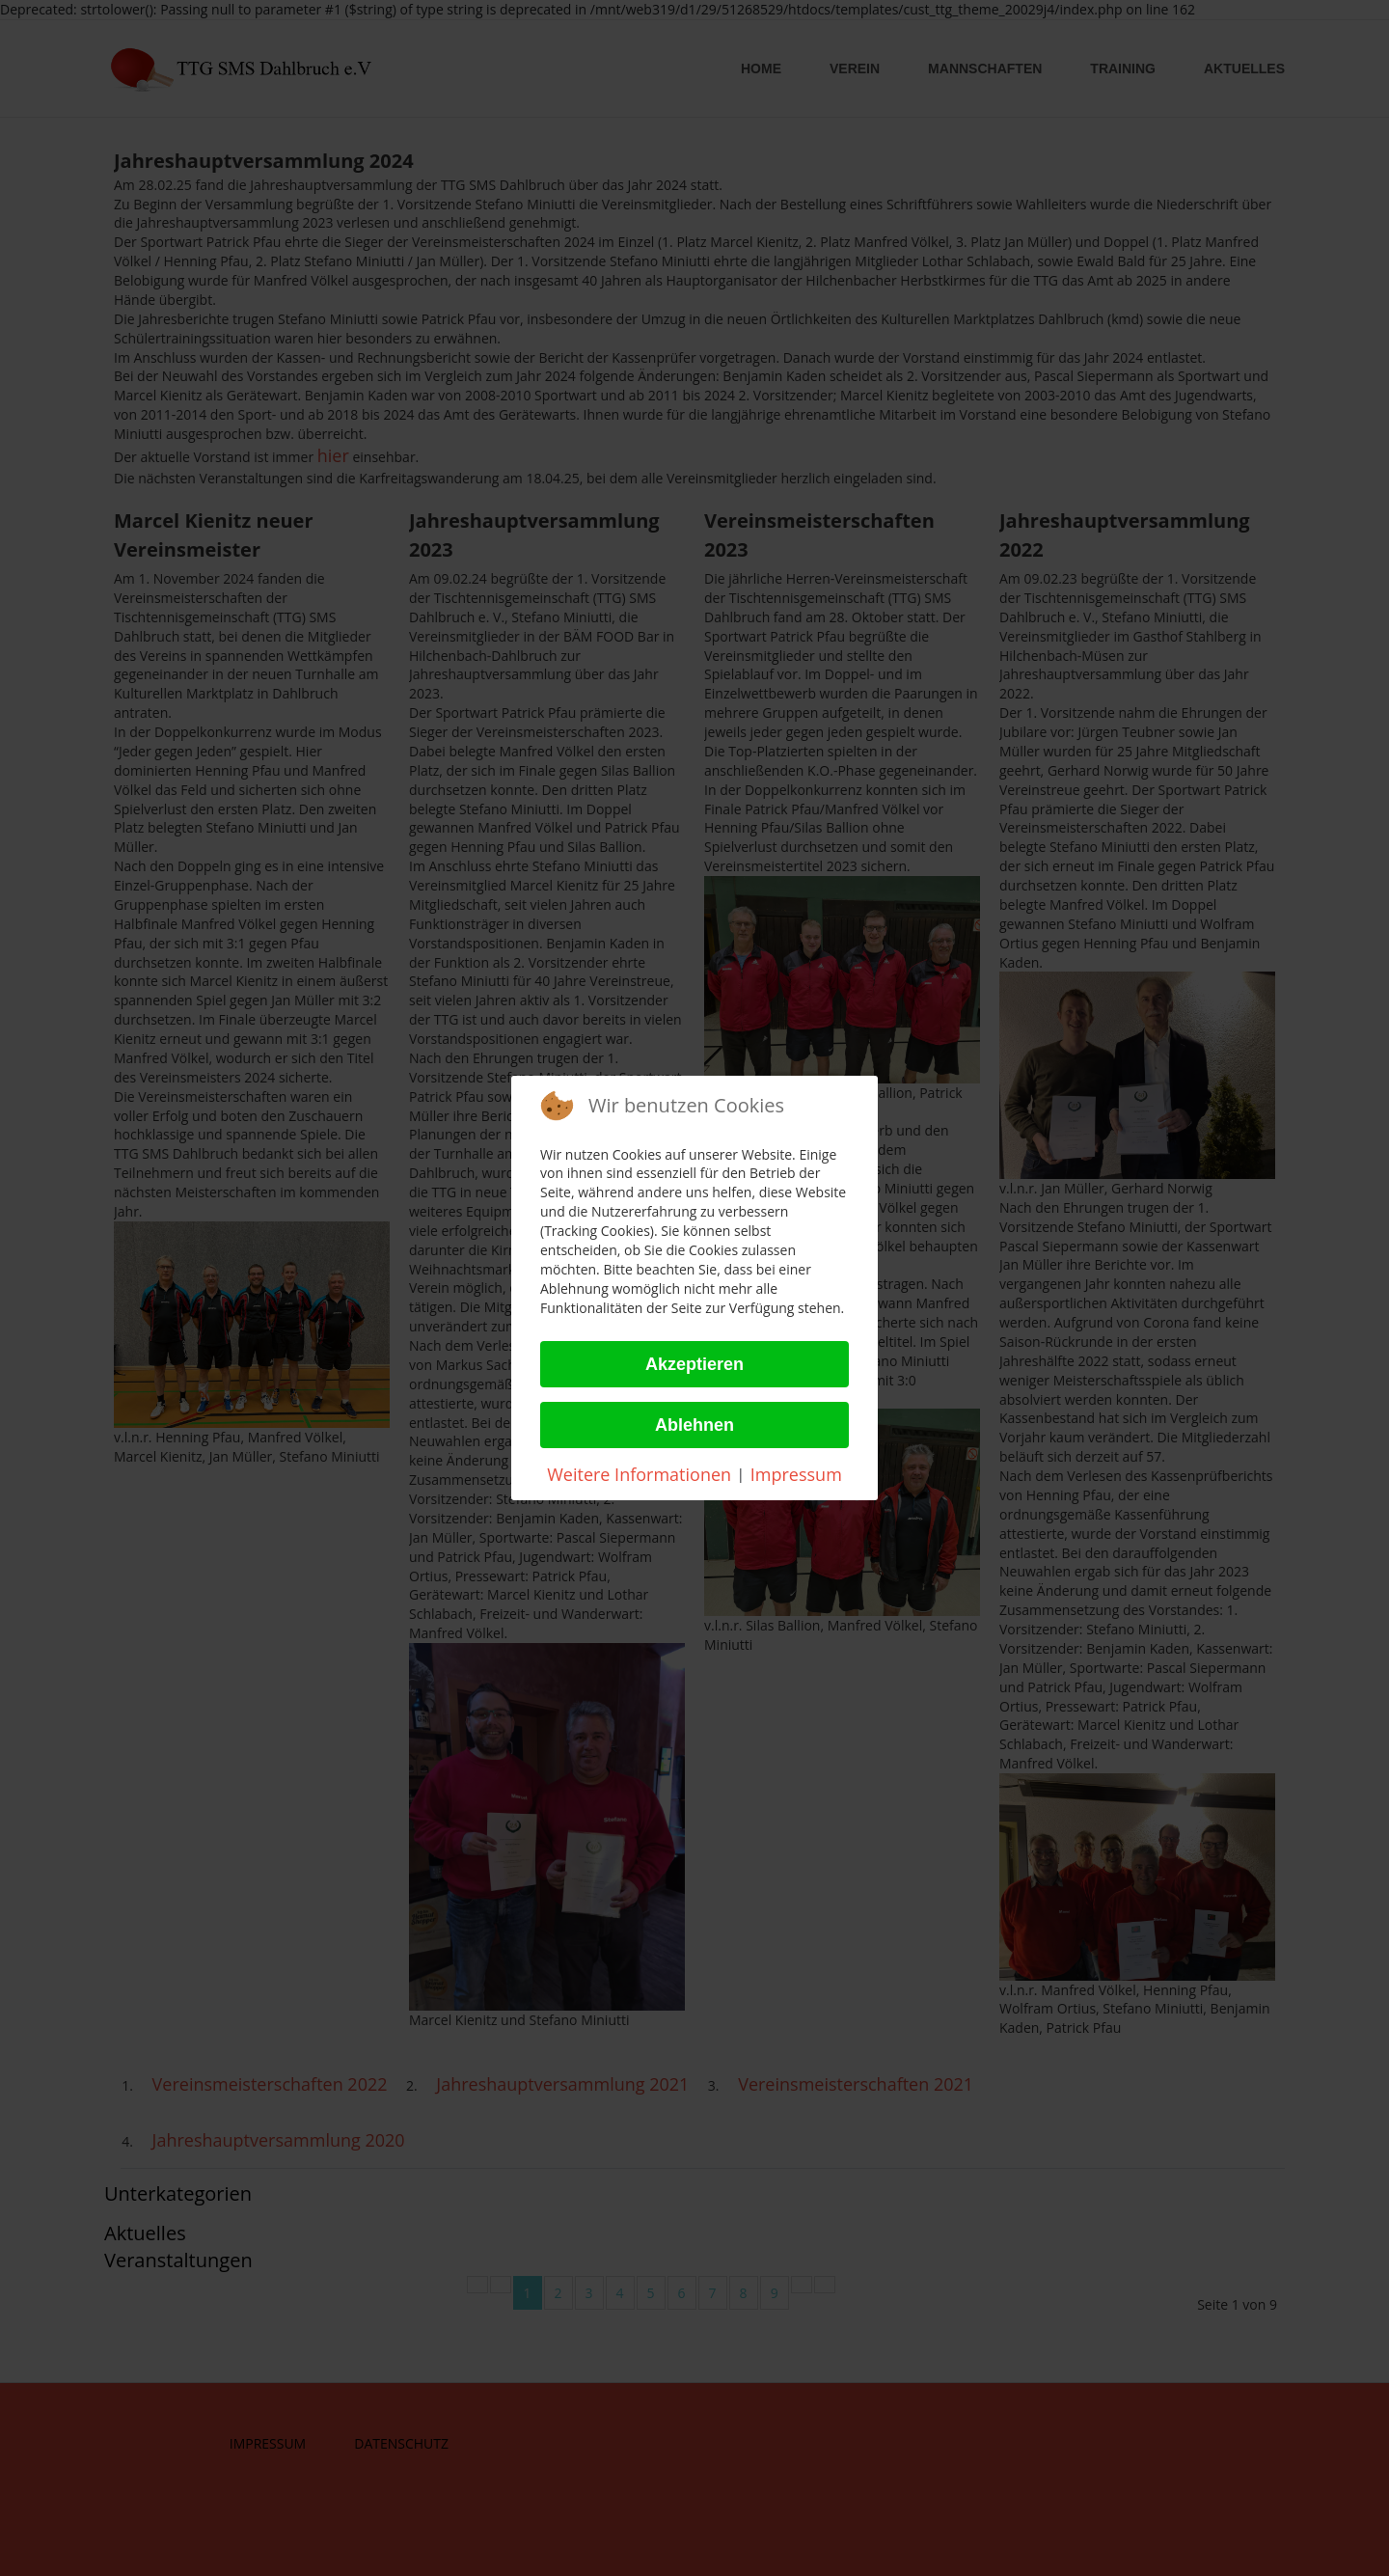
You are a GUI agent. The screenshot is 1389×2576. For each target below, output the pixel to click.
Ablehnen (694, 1425)
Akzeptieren (694, 1364)
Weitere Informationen (639, 1474)
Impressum (796, 1474)
